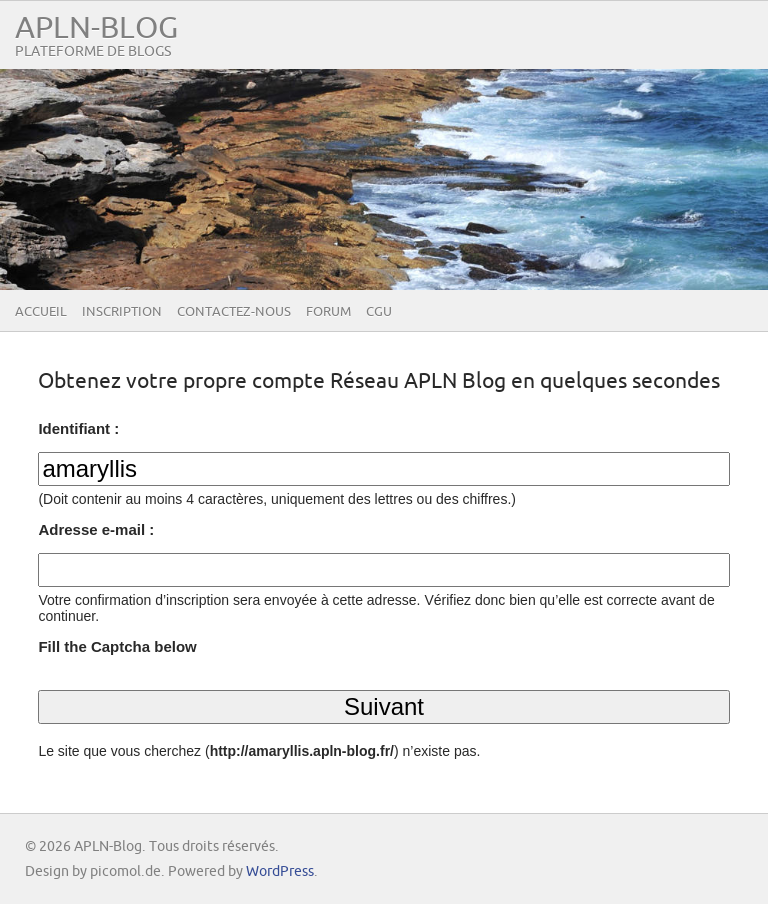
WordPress (280, 871)
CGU (379, 312)
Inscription (122, 312)
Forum (328, 312)
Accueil (41, 312)
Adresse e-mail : (96, 529)
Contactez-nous (234, 312)
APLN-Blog (96, 28)
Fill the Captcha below (117, 646)
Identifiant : (78, 428)
